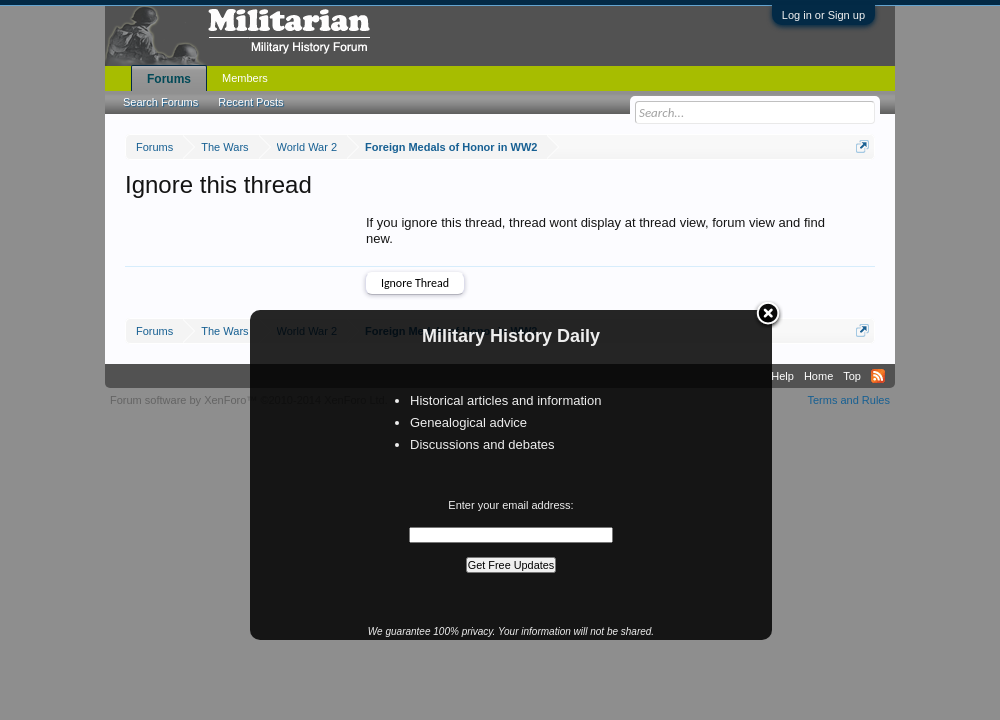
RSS (878, 376)
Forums (169, 79)
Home (818, 376)
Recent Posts (250, 102)
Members (245, 78)
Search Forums (160, 102)
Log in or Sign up (823, 15)
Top (852, 376)
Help (782, 376)
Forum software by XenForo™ (249, 400)
